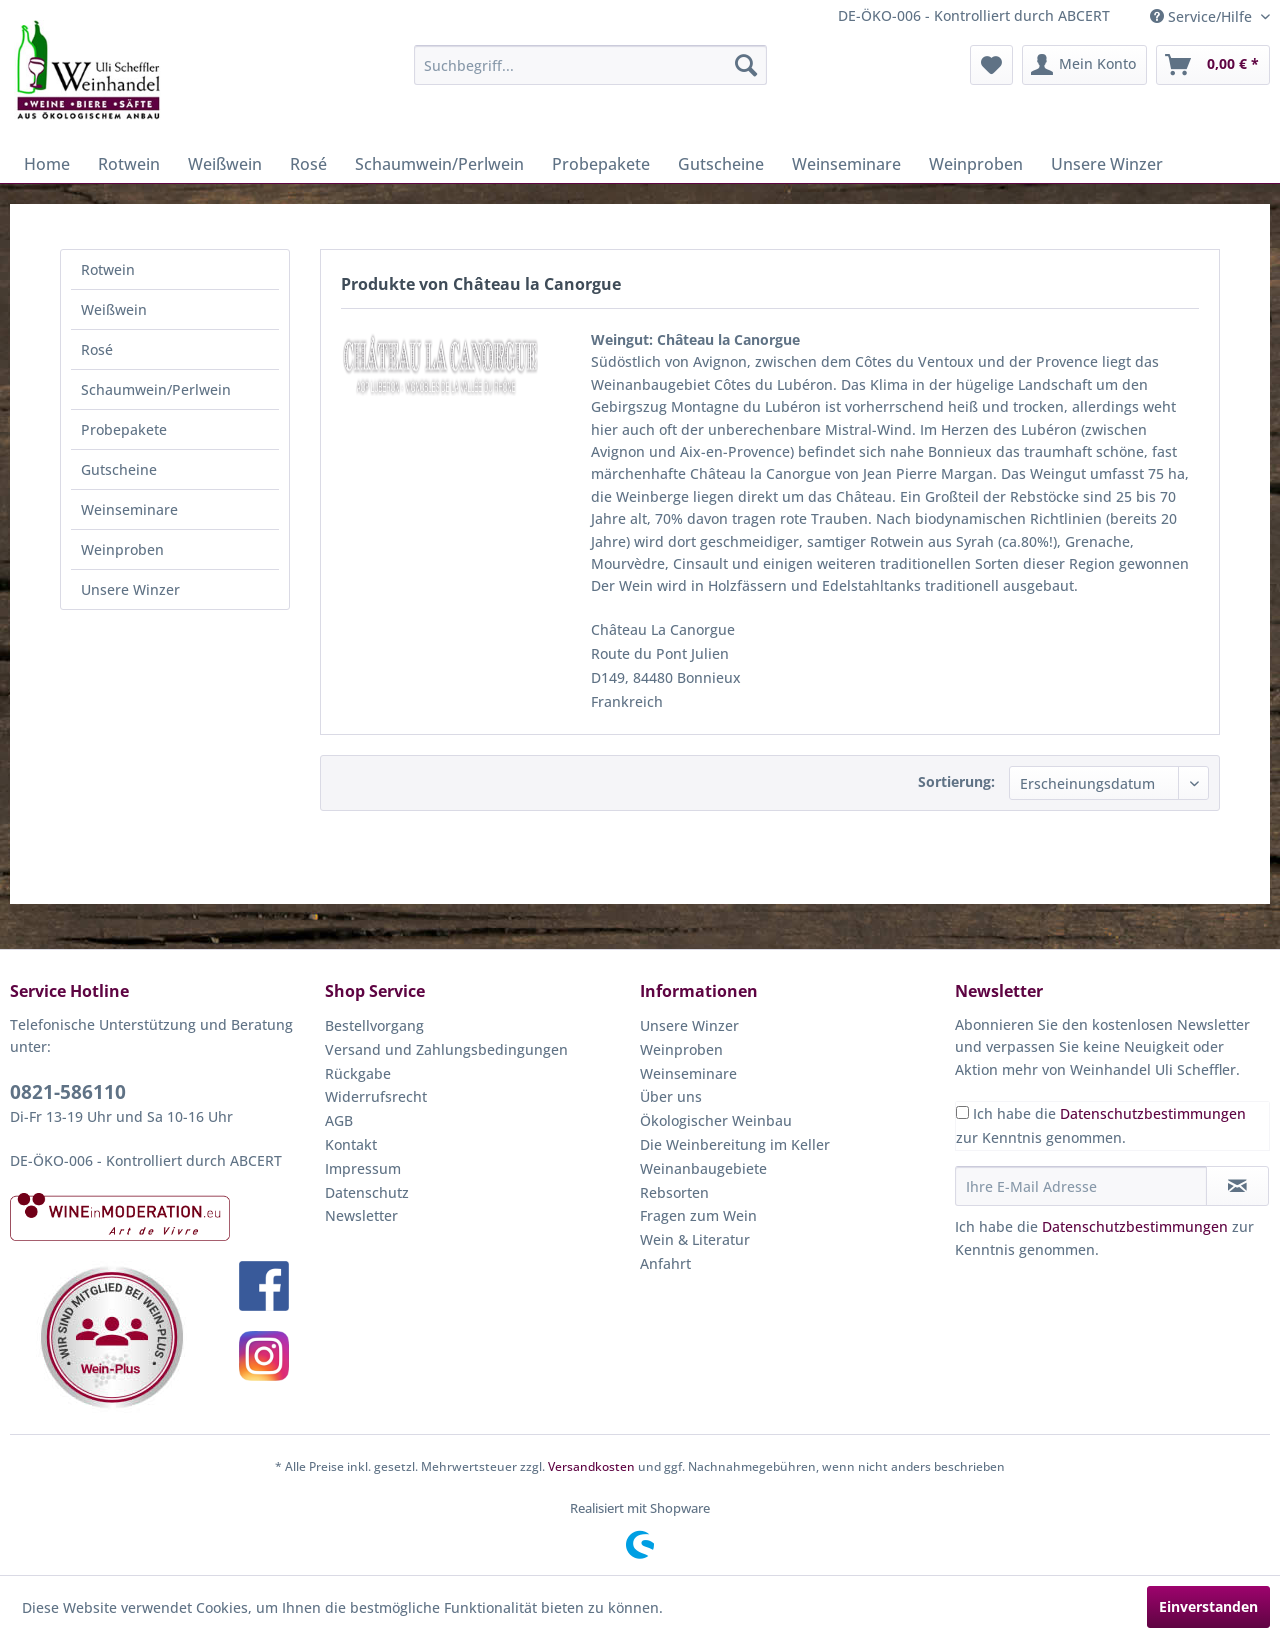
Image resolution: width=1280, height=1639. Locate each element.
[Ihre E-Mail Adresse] (1081, 1186)
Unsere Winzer (130, 589)
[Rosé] (308, 164)
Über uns (671, 1096)
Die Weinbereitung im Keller (735, 1144)
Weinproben (122, 549)
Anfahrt (665, 1263)
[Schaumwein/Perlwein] (439, 164)
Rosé (97, 349)
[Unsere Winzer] (1107, 164)
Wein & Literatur (695, 1239)
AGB (339, 1120)
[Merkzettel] (991, 65)
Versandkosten (591, 1466)
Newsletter (361, 1215)
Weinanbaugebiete (703, 1168)
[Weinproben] (976, 164)
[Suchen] (746, 65)
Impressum (363, 1168)
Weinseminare (129, 509)
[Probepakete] (601, 164)
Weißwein (114, 309)
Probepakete (124, 429)
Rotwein (108, 269)
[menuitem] (590, 65)
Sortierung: (956, 781)
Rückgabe (358, 1073)
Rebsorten (674, 1192)
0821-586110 (68, 1092)
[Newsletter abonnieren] (1237, 1186)
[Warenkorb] (1213, 65)
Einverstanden (1208, 1606)
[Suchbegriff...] (590, 65)
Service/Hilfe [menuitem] (1203, 16)
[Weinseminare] (846, 164)
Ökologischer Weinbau (716, 1120)
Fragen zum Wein (698, 1215)
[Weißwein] (225, 164)
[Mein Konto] (1084, 65)
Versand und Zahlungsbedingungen (446, 1049)
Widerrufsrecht (376, 1096)
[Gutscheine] (721, 164)
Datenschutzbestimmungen (1153, 1113)
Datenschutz (367, 1192)
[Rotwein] (129, 164)
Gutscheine (119, 469)
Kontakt (351, 1144)
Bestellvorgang (374, 1025)
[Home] (47, 164)
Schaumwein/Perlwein (156, 389)
